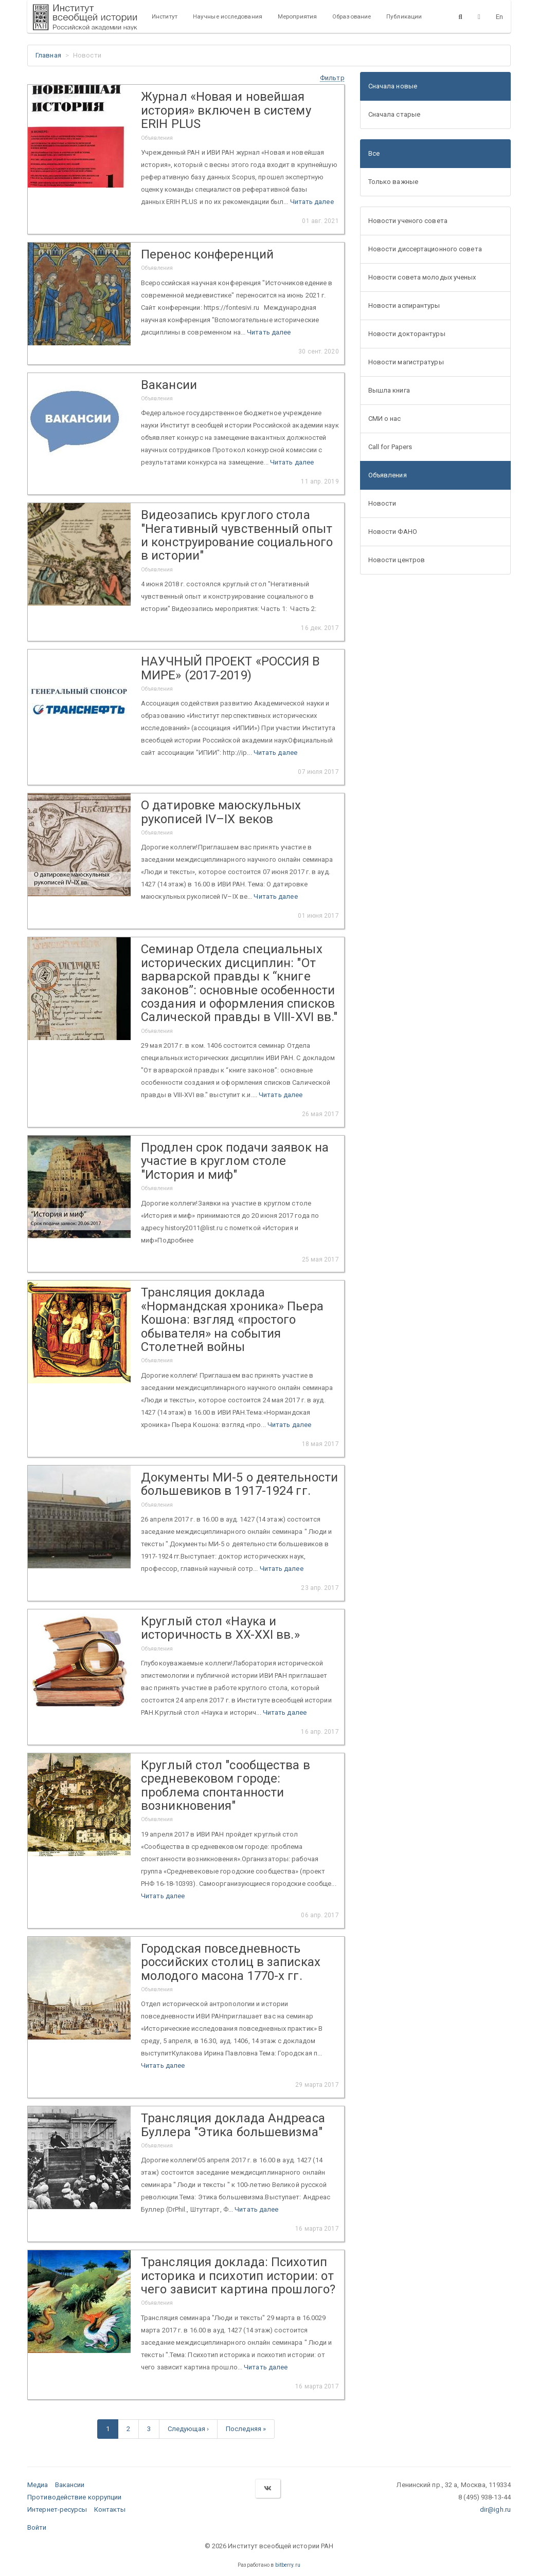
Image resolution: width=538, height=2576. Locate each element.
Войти (37, 2527)
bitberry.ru (287, 2565)
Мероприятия (297, 16)
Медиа (37, 2485)
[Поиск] (460, 16)
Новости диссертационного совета (425, 249)
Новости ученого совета (407, 221)
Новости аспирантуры (404, 305)
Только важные (393, 182)
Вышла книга (389, 390)
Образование (351, 16)
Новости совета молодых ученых (422, 277)
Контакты (110, 2509)
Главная (48, 55)
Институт (164, 16)
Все (374, 153)
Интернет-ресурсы (57, 2509)
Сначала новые (392, 86)
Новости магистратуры (406, 362)
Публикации (404, 16)
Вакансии (70, 2485)
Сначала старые (394, 114)
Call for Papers (390, 447)
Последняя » (246, 2429)
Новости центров (396, 560)
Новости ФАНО (392, 531)
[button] (332, 78)
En (499, 17)
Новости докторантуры (406, 334)
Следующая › (188, 2429)
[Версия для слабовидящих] (479, 16)
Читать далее (312, 202)
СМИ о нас (384, 418)
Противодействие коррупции (74, 2497)
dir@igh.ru (495, 2509)
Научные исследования (227, 16)
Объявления (387, 475)
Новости (382, 503)
